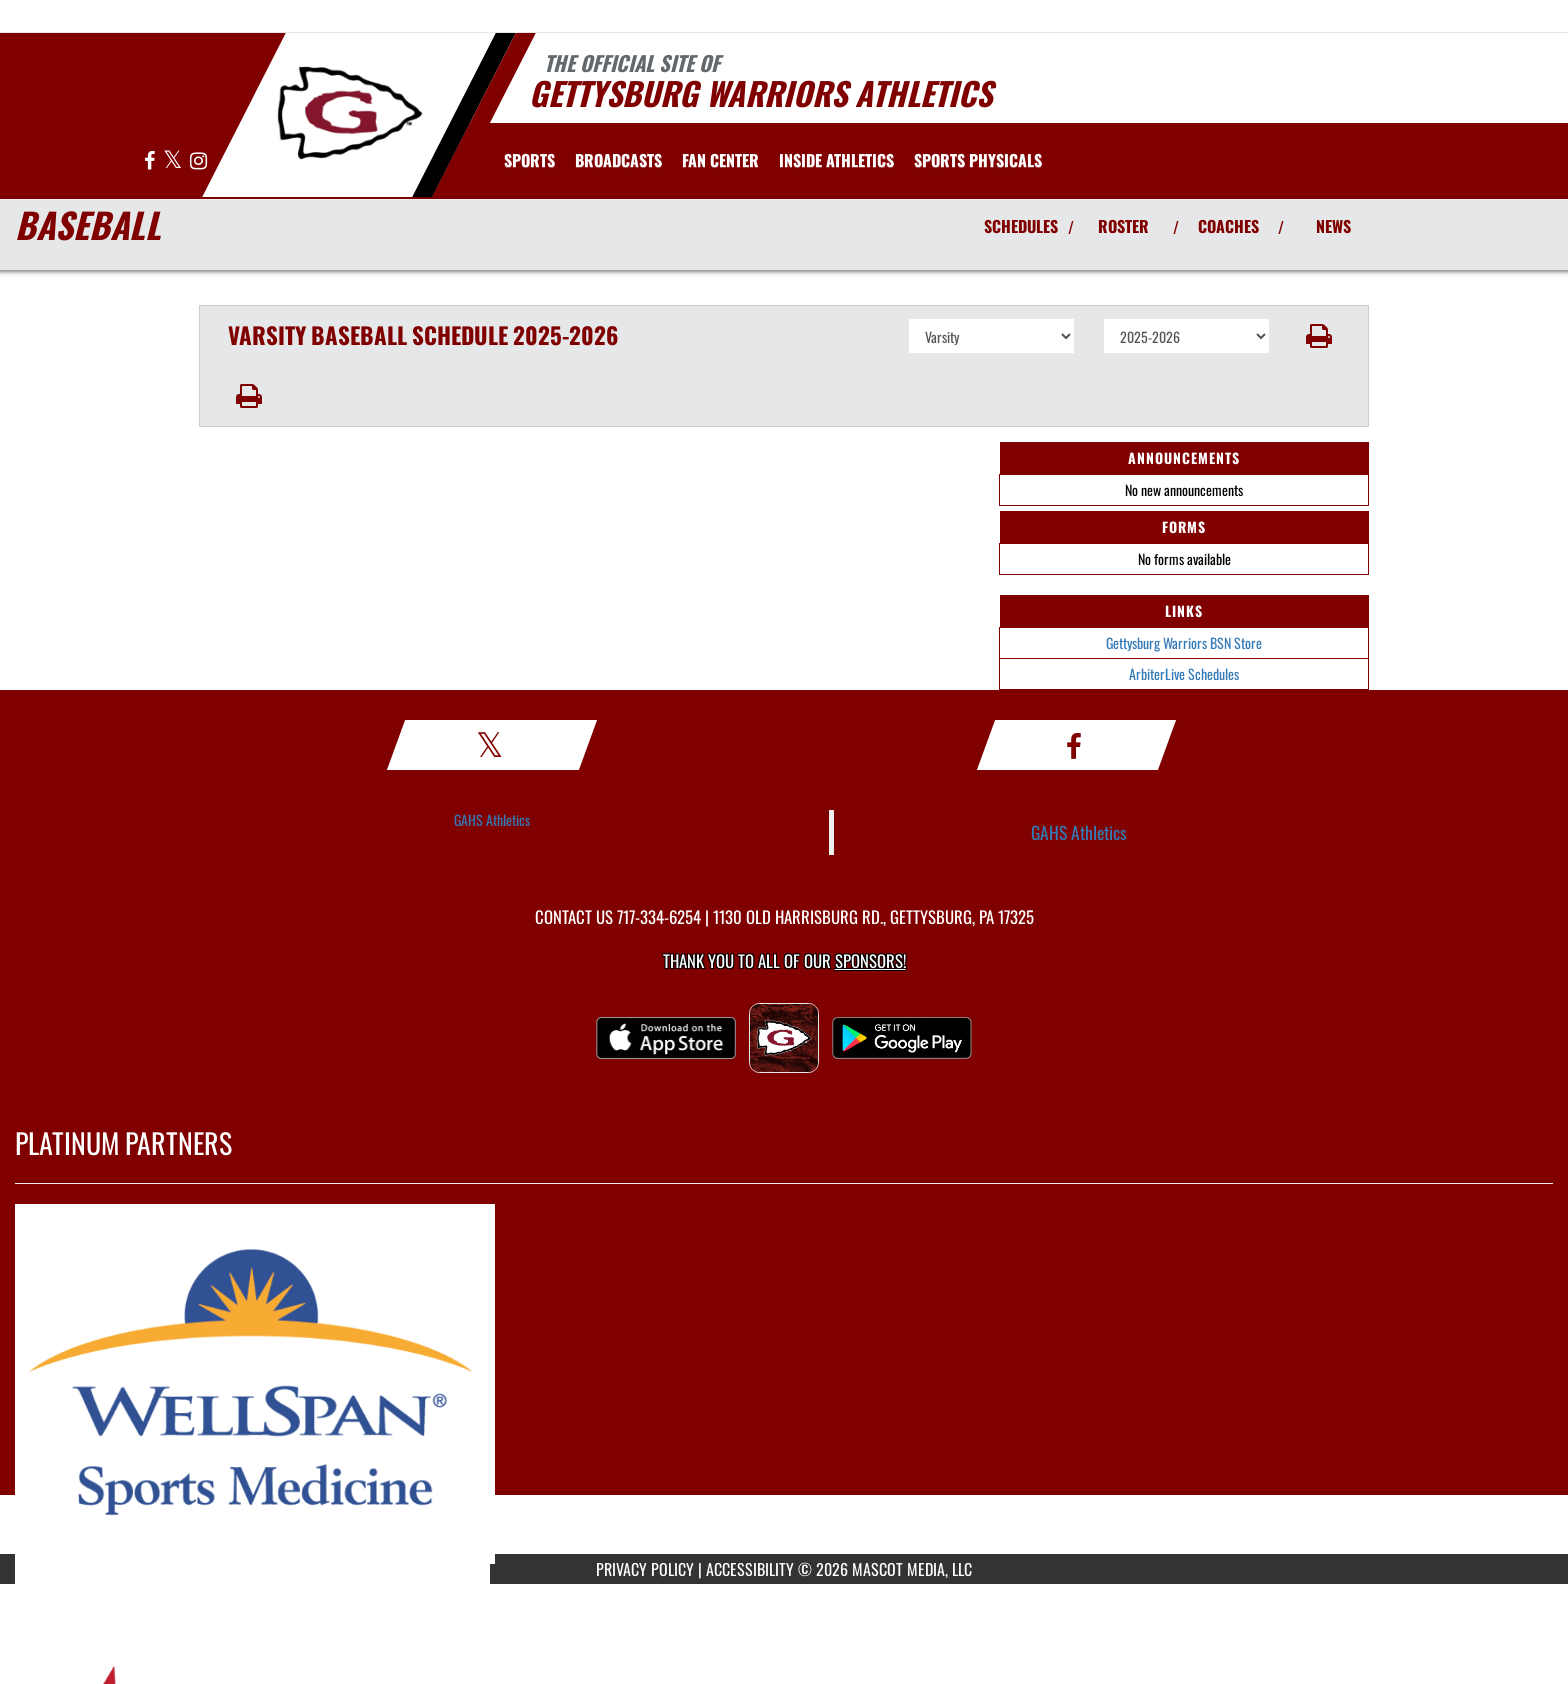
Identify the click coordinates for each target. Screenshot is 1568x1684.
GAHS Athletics (492, 819)
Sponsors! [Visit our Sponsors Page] (870, 960)
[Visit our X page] (174, 161)
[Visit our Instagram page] (198, 161)
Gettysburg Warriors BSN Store (1184, 642)
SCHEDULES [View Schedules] (1021, 226)
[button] (1319, 336)
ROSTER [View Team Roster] (1123, 226)
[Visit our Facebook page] (151, 161)
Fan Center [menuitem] (720, 160)
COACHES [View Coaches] (1228, 226)
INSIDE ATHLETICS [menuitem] (836, 160)
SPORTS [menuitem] (529, 160)
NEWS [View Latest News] (1333, 226)
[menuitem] (618, 160)
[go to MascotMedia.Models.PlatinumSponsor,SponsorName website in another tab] (784, 1384)
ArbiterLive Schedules (1184, 673)
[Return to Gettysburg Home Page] (349, 113)
